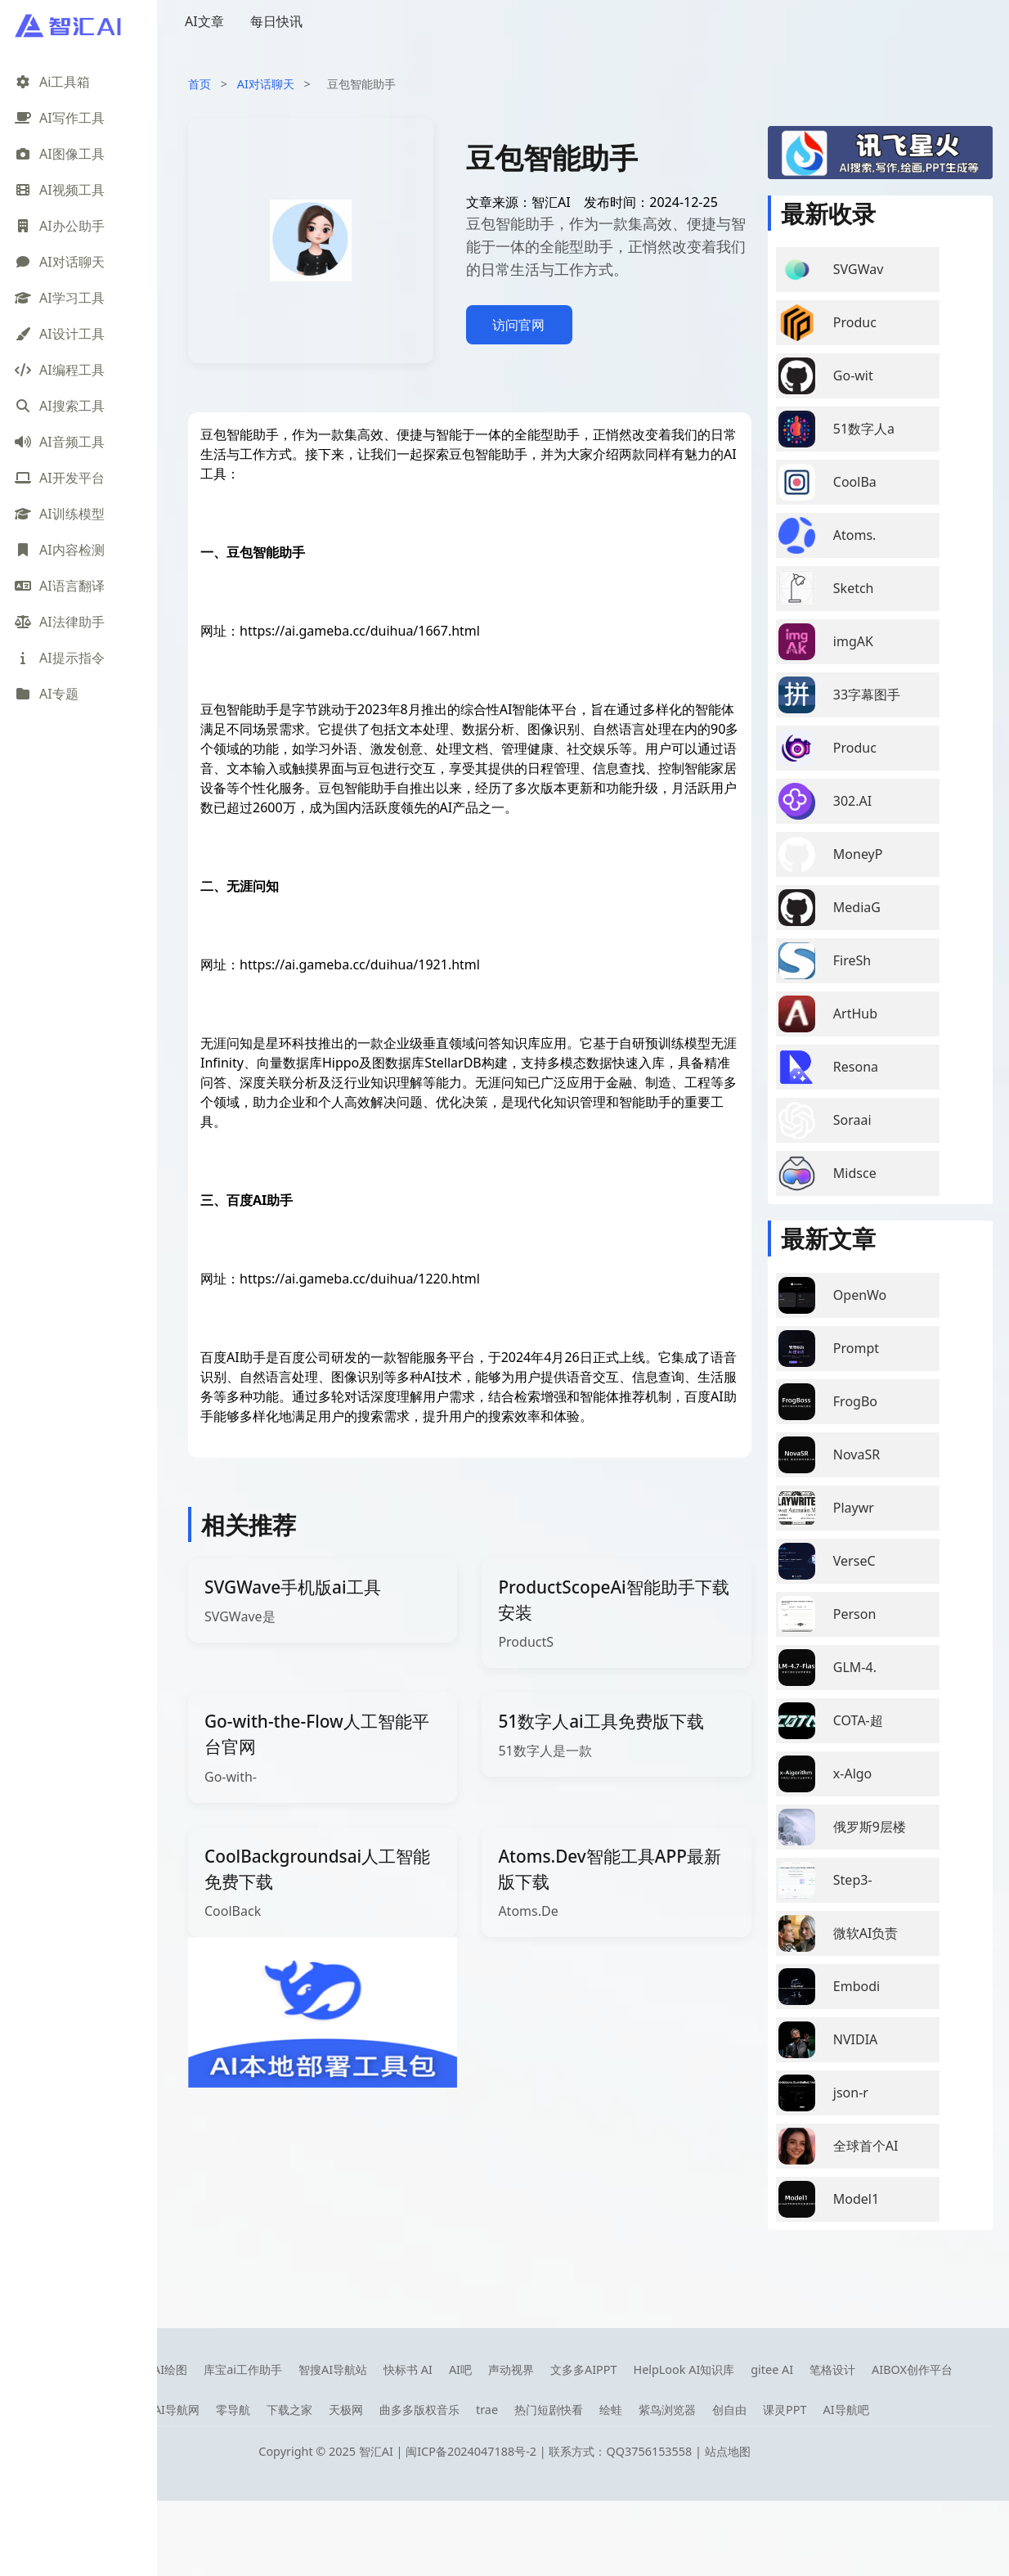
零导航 (233, 2409)
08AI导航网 (170, 2409)
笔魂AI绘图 (158, 2369)
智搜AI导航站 (332, 2369)
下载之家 (289, 2409)
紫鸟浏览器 (667, 2409)
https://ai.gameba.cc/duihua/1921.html (360, 964)
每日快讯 (276, 21)
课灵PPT (784, 2409)
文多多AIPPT (583, 2369)
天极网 (346, 2409)
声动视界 (511, 2369)
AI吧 (460, 2369)
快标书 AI (408, 2369)
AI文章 (204, 21)
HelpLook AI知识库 (683, 2369)
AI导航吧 (845, 2409)
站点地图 (728, 2451)
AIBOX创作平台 (912, 2369)
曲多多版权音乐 (419, 2409)
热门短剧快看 (548, 2409)
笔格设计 (832, 2369)
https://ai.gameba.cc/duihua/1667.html (360, 631)
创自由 (729, 2409)
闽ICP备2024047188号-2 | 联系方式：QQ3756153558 (550, 2451)
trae (487, 2409)
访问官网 (518, 325)
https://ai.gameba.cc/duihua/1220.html (360, 1279)
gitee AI (772, 2369)
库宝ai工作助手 (243, 2369)
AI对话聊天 (265, 84)
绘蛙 (610, 2409)
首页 (199, 84)
